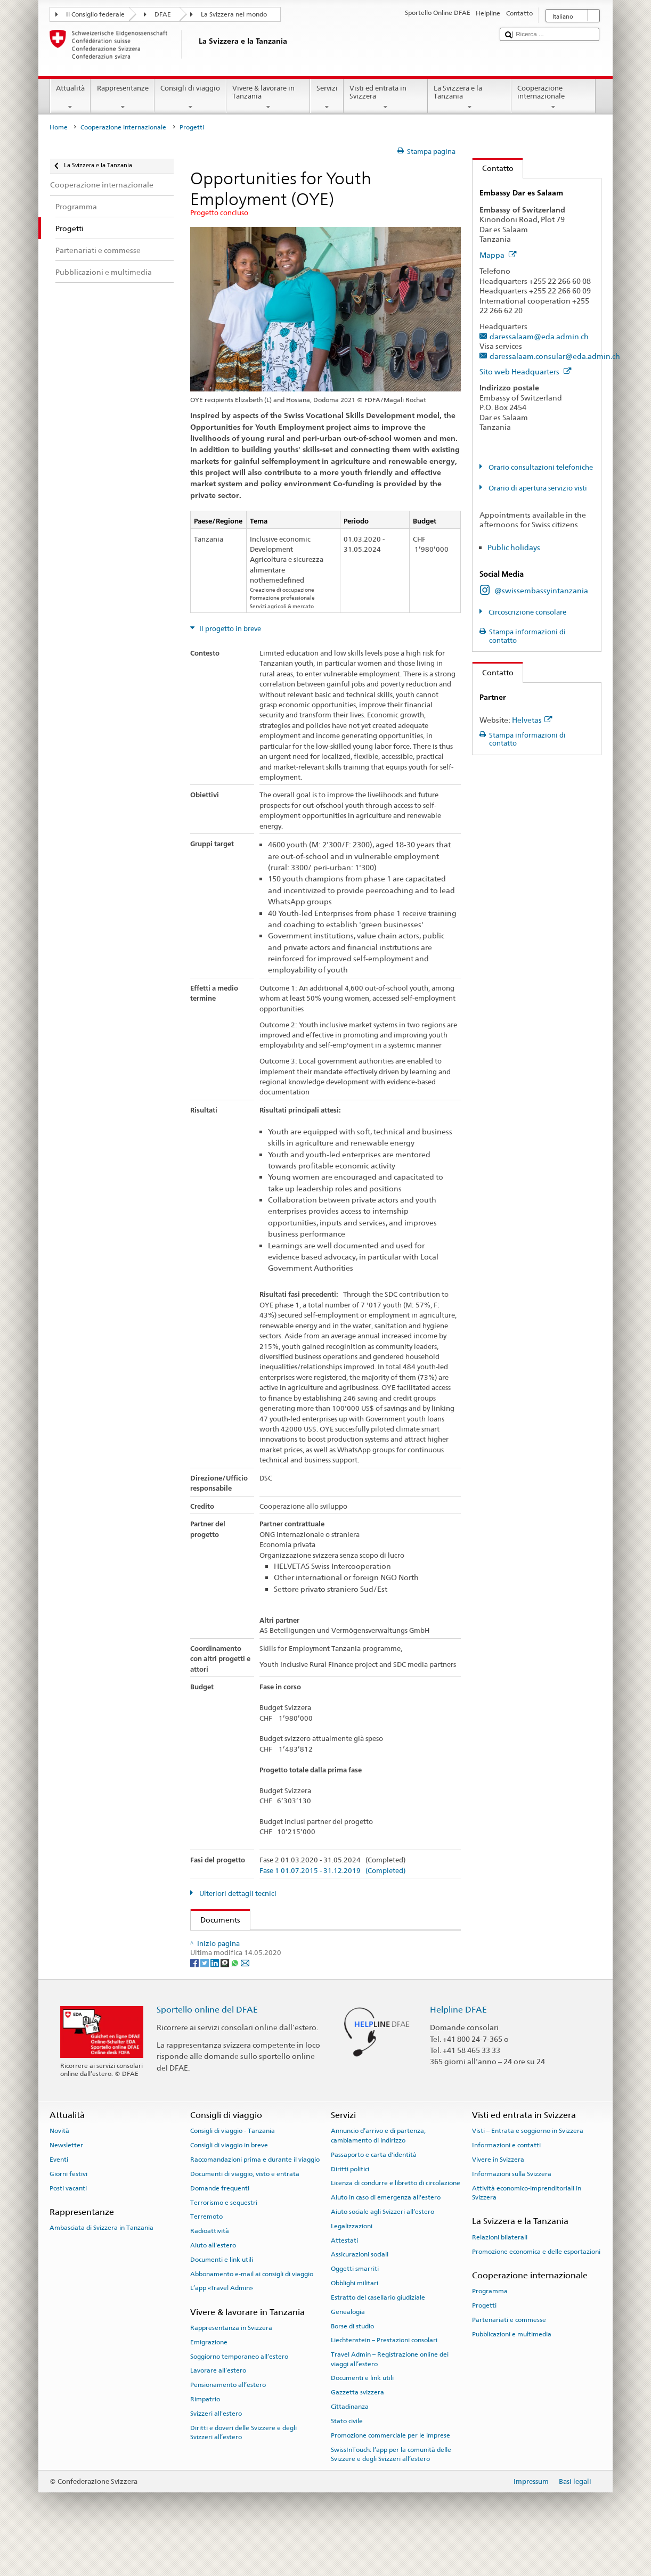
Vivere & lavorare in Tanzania (268, 97)
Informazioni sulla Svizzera (511, 2209)
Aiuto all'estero (213, 2281)
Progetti (484, 2341)
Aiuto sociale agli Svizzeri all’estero (382, 2247)
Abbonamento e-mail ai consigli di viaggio (251, 2309)
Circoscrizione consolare (526, 612)
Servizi (327, 97)
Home (59, 127)
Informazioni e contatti (506, 2181)
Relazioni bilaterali (499, 2273)
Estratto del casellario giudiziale (378, 2333)
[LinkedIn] (215, 1998)
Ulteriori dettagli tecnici (237, 1894)
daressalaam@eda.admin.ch (539, 336)
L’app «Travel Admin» (221, 2323)
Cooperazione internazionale (553, 97)
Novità (59, 2166)
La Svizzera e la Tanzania (469, 97)
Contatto (493, 168)
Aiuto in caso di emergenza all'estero (386, 2233)
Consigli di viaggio (190, 97)
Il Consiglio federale (95, 14)
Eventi (59, 2195)
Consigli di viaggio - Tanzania (232, 2166)
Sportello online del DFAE (207, 2045)
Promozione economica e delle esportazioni (536, 2287)
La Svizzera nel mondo (234, 14)
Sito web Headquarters (525, 371)
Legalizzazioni (351, 2262)
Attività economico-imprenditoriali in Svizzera (526, 2228)
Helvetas (532, 719)
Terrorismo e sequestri (223, 2238)
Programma (490, 2326)
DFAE (162, 14)
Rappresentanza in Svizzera (231, 2363)
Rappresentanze (122, 97)
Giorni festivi (68, 2209)
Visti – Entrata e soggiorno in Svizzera (527, 2166)
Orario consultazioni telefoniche (540, 467)
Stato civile (347, 2456)
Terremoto (206, 2252)
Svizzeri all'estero (216, 2449)
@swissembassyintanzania (541, 590)
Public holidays (513, 547)
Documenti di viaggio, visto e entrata (244, 2209)
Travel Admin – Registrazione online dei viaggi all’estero (390, 2394)
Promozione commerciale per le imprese (390, 2471)
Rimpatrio (205, 2435)
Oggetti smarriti (355, 2304)
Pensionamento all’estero (228, 2420)
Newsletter (66, 2181)
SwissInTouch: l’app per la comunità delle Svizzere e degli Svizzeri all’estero (391, 2489)
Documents (215, 1919)
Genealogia (348, 2347)
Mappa (498, 254)
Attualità (71, 97)
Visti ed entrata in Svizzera (385, 97)
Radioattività (209, 2266)
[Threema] (226, 1998)
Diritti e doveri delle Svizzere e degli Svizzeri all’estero (243, 2468)
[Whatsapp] (236, 1998)
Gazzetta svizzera (357, 2428)
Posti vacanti (68, 2224)
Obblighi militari (354, 2319)
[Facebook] (195, 1998)
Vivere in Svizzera (498, 2195)
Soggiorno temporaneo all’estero (239, 2392)
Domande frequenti (219, 2224)
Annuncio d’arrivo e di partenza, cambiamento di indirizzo (378, 2171)
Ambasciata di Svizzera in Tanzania (101, 2263)
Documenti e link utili (221, 2295)
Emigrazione (208, 2378)
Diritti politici (350, 2205)
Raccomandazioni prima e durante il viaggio (255, 2195)
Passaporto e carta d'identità (374, 2190)
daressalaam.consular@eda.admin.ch (555, 356)
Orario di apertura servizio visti (537, 488)
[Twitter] (205, 1998)
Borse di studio (352, 2361)
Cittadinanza (350, 2442)
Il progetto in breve (229, 629)
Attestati (344, 2276)
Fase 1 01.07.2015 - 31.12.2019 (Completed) (332, 1871)
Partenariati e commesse (509, 2355)
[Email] (245, 1998)
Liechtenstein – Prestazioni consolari (384, 2375)
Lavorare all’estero (218, 2406)
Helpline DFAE (458, 2045)
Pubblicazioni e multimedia (511, 2369)
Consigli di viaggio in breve (229, 2181)
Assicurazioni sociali (359, 2290)
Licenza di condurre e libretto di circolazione (395, 2218)
